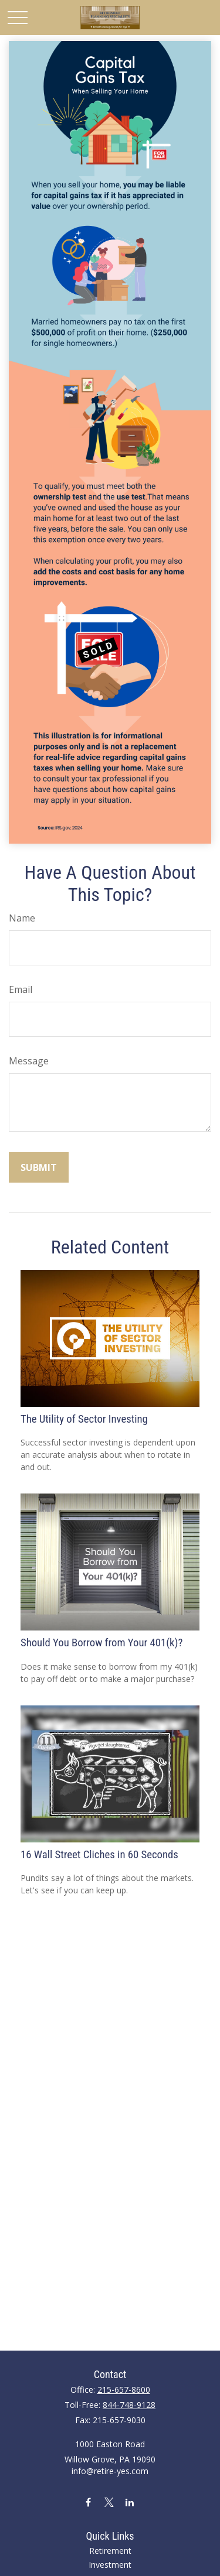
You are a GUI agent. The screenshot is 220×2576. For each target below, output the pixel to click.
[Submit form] (39, 1167)
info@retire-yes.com (110, 2470)
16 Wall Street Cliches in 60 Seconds (99, 1854)
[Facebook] (88, 2502)
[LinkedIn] (129, 2502)
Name (22, 918)
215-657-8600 (123, 2389)
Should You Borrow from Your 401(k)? (101, 1642)
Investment (110, 2564)
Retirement (110, 2550)
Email (20, 989)
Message (29, 1060)
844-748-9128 (129, 2404)
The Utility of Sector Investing (84, 1419)
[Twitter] (109, 2502)
